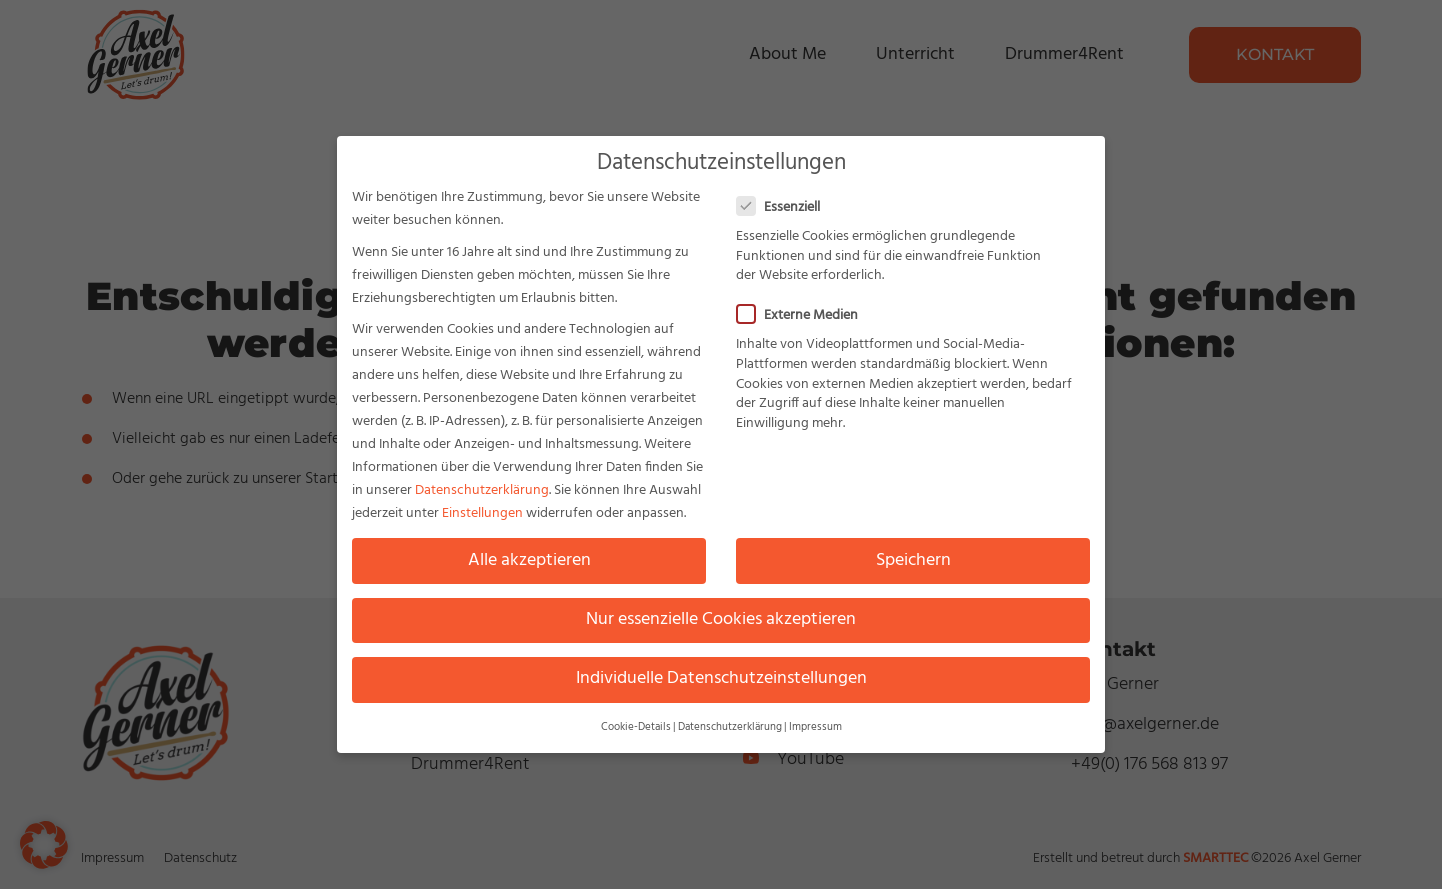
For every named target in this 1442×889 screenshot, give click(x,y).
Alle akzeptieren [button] (529, 554)
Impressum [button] (815, 721)
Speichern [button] (913, 554)
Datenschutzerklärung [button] (730, 721)
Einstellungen (482, 507)
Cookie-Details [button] (636, 721)
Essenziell (784, 201)
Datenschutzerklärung (482, 484)
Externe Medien (803, 309)
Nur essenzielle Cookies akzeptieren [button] (721, 613)
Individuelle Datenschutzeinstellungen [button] (721, 672)
